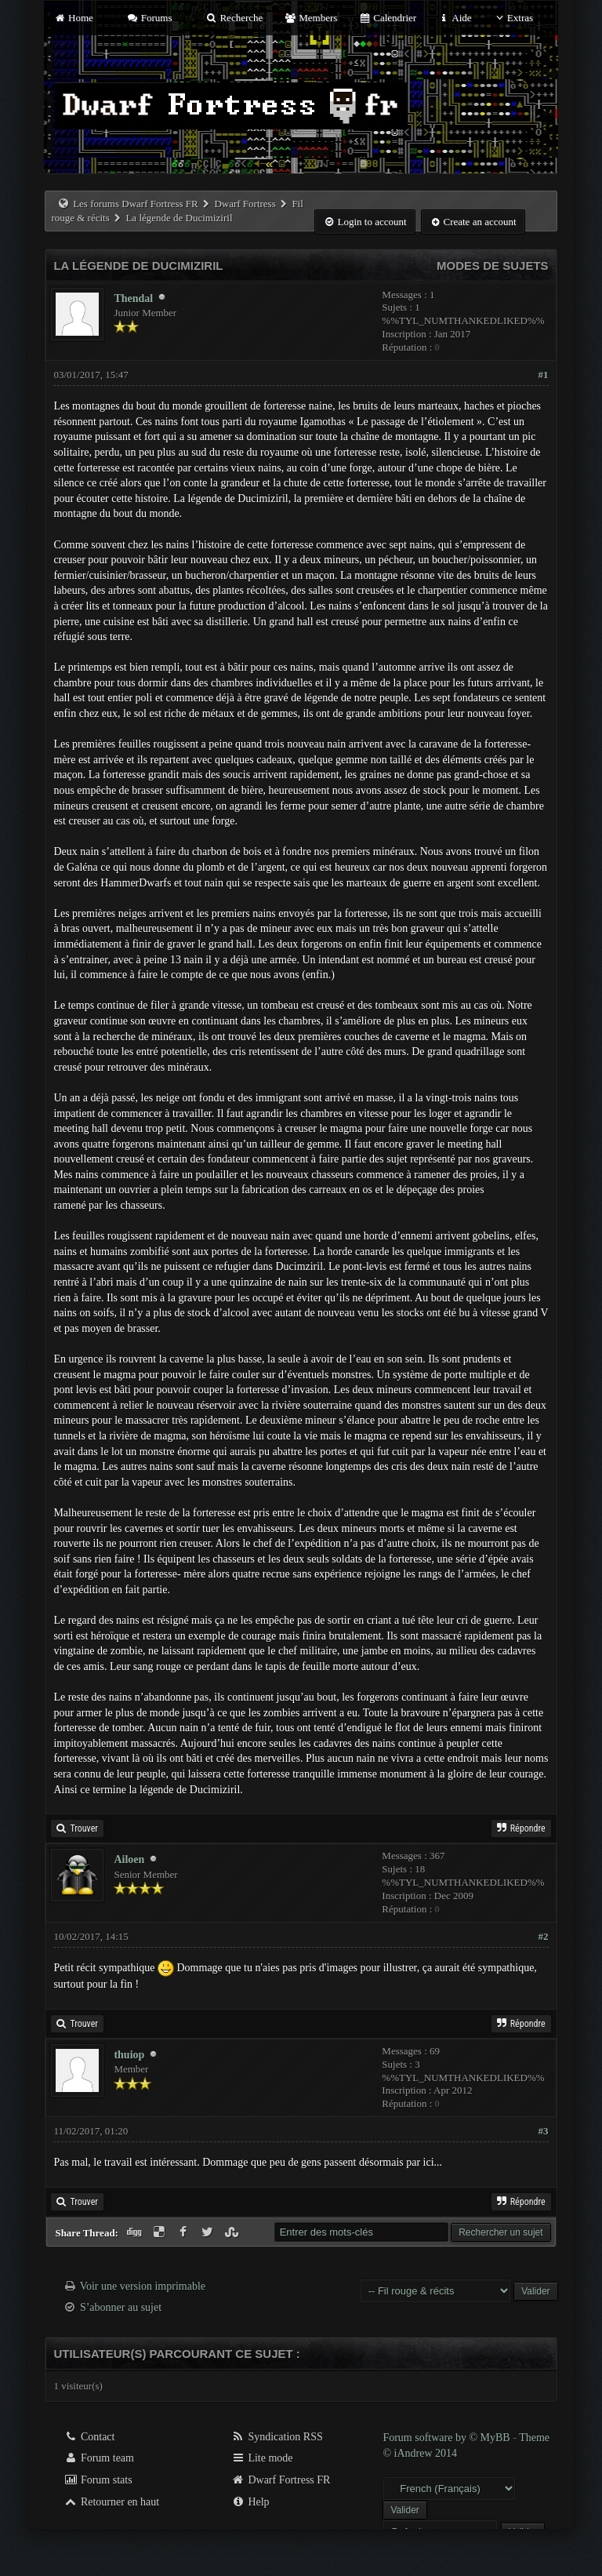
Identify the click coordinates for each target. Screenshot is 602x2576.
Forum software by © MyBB (448, 2437)
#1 (544, 374)
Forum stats (97, 2480)
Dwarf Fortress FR (281, 2480)
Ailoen (129, 1859)
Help (250, 2502)
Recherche (234, 18)
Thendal (133, 298)
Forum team (98, 2458)
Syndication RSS (277, 2437)
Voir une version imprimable (142, 2286)
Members (311, 18)
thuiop (129, 2055)
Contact (88, 2437)
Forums (149, 18)
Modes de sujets (493, 265)
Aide (454, 18)
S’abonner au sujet (120, 2307)
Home (72, 18)
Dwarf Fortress (244, 203)
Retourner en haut (111, 2502)
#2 (544, 1936)
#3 (544, 2131)
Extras (513, 18)
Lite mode (262, 2458)
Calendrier (388, 18)
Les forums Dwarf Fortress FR (135, 203)
